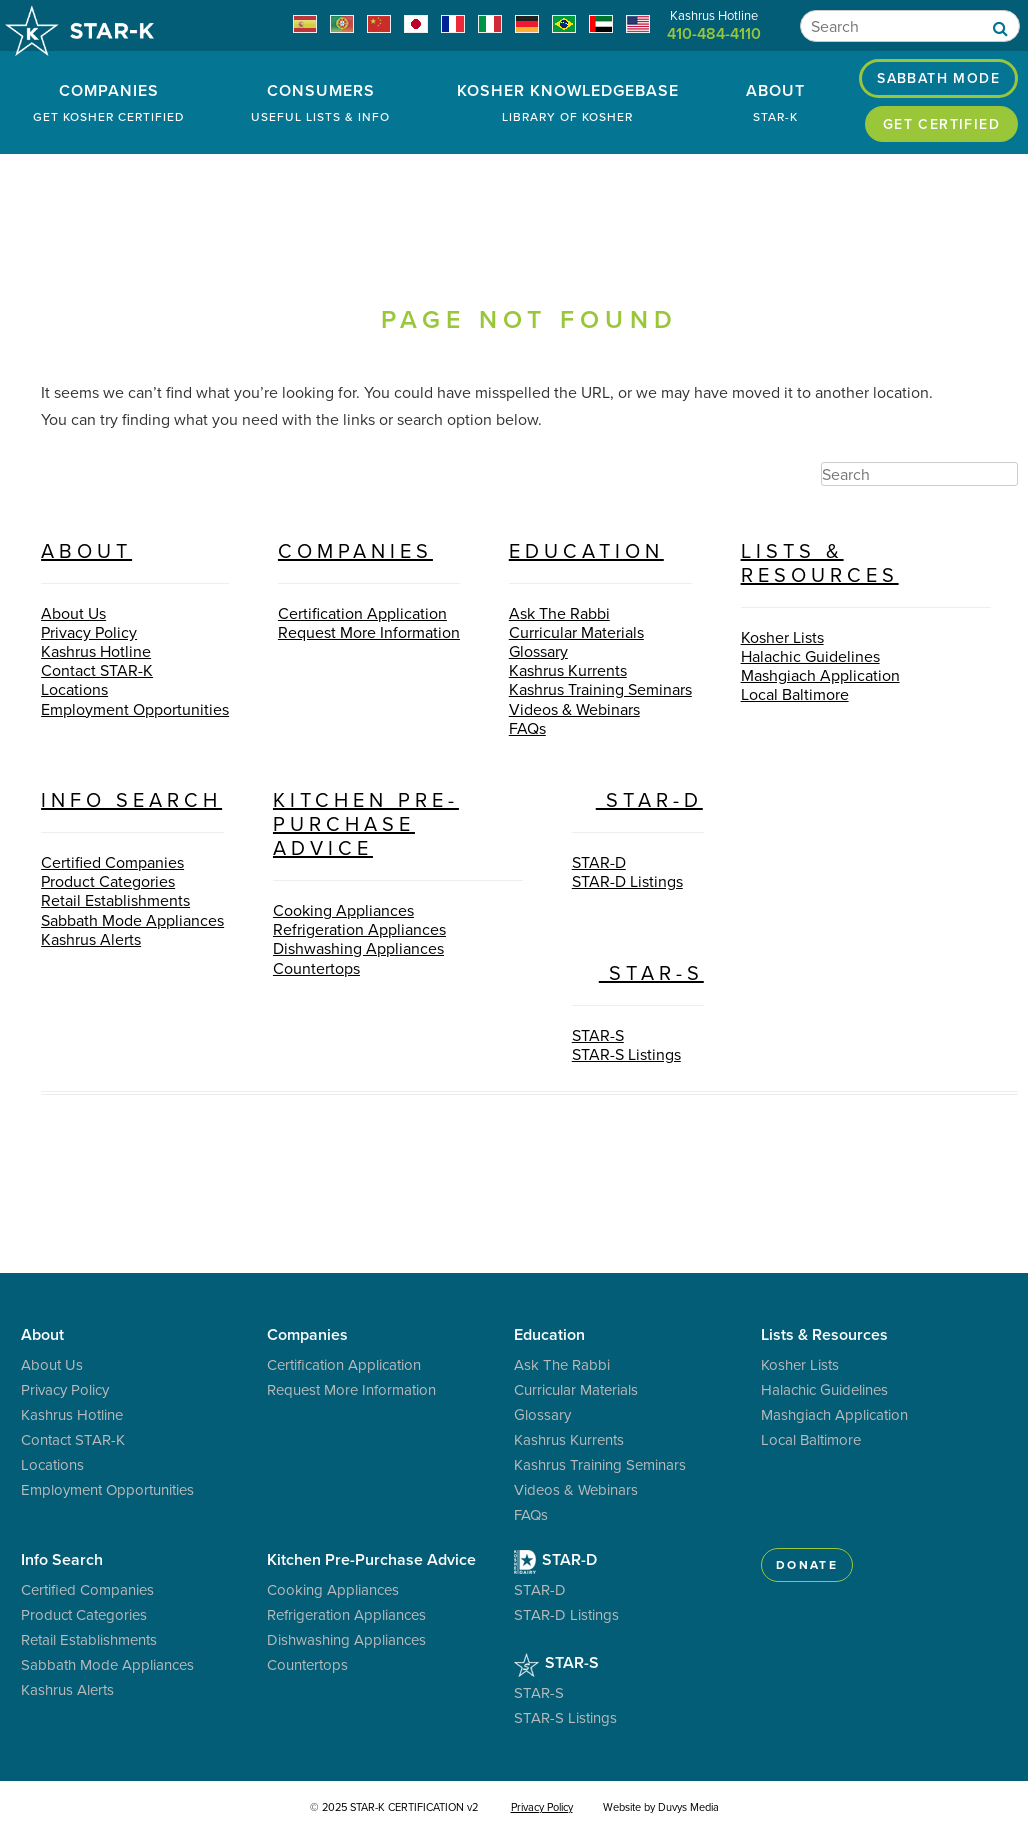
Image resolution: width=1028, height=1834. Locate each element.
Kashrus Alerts (91, 939)
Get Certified (941, 124)
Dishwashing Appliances (358, 948)
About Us (73, 613)
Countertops (316, 968)
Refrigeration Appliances (359, 929)
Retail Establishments (115, 900)
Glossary (538, 651)
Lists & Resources (820, 562)
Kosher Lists (782, 637)
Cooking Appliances (343, 910)
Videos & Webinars (574, 709)
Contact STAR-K (97, 670)
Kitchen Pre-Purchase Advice (366, 823)
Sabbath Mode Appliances (132, 920)
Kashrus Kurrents (568, 670)
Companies (109, 102)
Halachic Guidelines (810, 656)
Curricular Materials (576, 632)
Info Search (131, 799)
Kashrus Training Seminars (600, 689)
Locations (74, 689)
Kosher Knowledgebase (568, 102)
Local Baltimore (795, 694)
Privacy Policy (89, 632)
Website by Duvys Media (661, 1807)
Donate (807, 1564)
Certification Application (362, 613)
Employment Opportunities (135, 709)
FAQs (527, 728)
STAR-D (637, 799)
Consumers (321, 102)
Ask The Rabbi (559, 613)
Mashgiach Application (820, 675)
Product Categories (108, 881)
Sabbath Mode (938, 78)
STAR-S (638, 972)
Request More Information (369, 632)
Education (586, 550)
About (775, 102)
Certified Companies (112, 862)
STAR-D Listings (627, 881)
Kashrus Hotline (96, 651)
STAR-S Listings (626, 1054)
